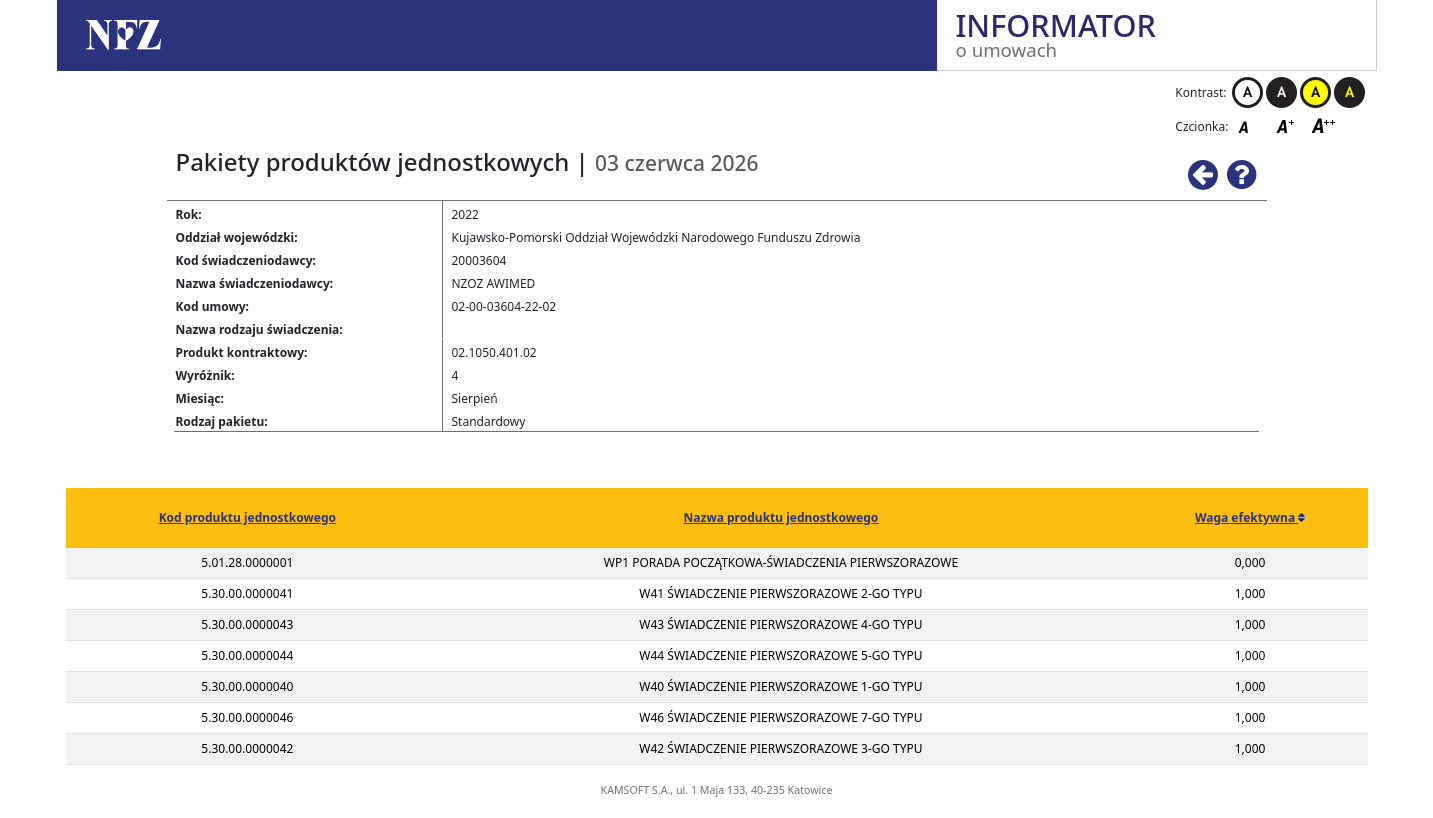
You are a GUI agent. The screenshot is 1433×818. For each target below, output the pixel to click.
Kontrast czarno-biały (1281, 92)
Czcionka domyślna (1249, 125)
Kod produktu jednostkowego (247, 517)
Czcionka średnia (1287, 125)
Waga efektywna (1246, 517)
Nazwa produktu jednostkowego (781, 517)
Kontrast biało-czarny (1247, 92)
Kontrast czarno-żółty (1349, 92)
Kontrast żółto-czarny (1315, 92)
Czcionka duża (1324, 125)
